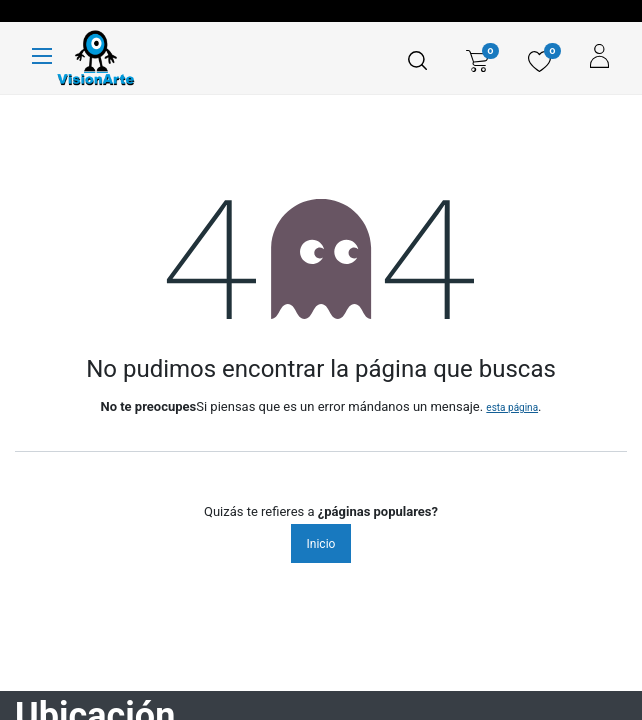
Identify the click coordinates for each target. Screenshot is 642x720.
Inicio (321, 544)
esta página (512, 407)
